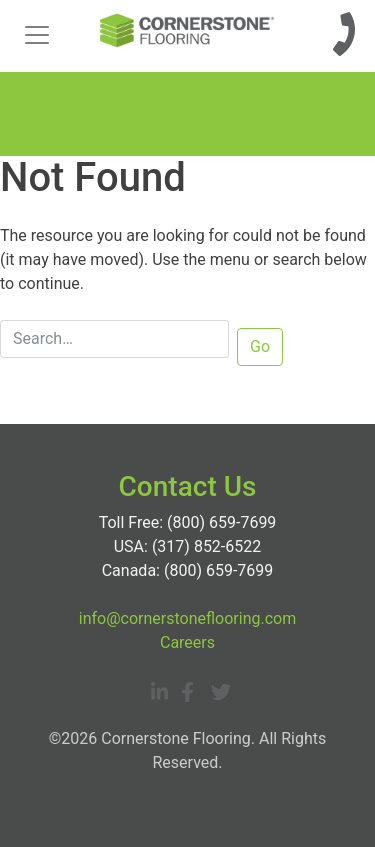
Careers (187, 642)
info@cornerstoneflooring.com (187, 618)
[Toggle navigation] (37, 35)
